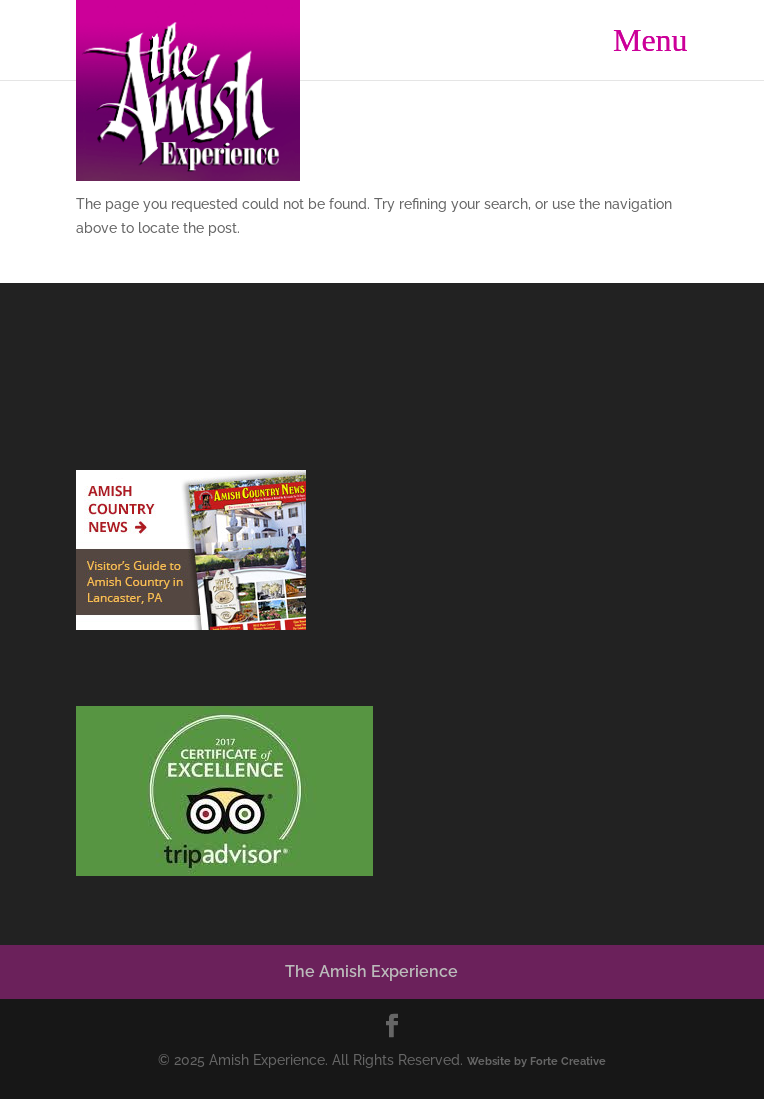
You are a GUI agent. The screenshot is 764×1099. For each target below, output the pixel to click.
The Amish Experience (371, 971)
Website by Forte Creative (536, 1061)
